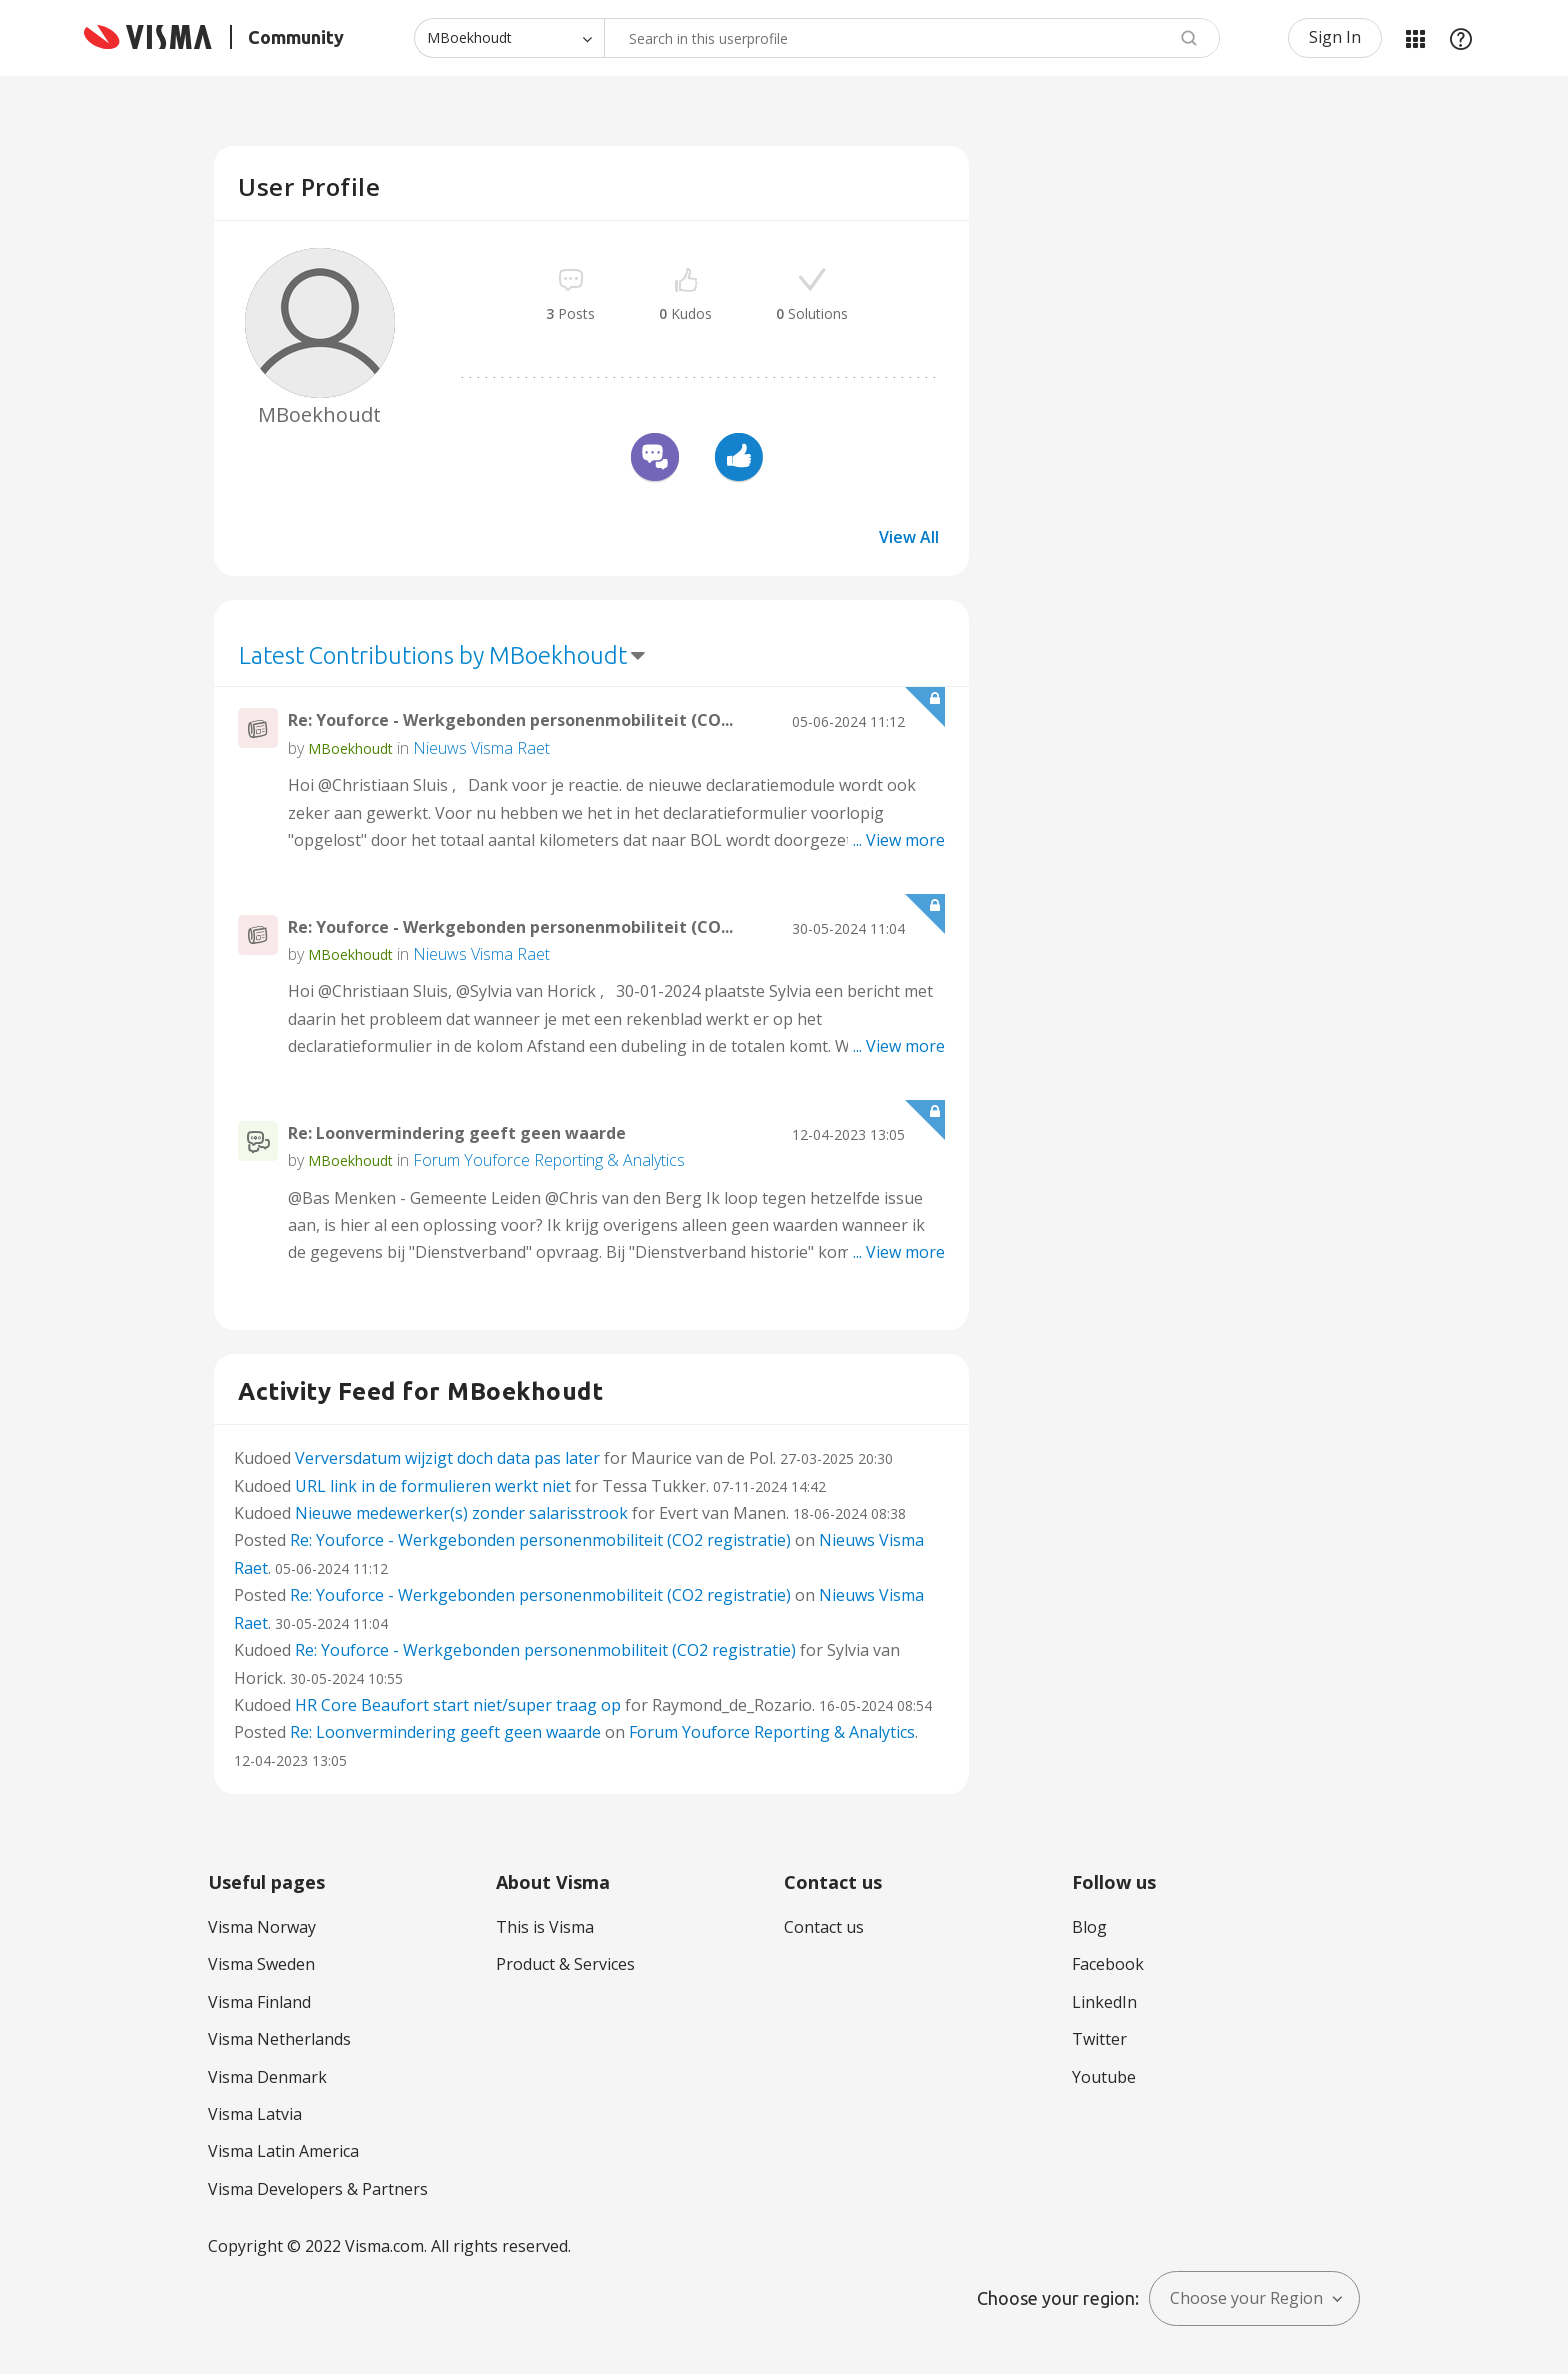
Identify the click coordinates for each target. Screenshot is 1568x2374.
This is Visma (545, 1927)
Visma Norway (262, 1927)
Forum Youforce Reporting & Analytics (549, 1160)
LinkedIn (1104, 2002)
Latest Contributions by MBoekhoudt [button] (433, 655)
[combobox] (912, 38)
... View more (899, 840)
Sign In (1335, 37)
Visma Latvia (255, 2114)
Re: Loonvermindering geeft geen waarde (457, 1133)
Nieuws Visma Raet (481, 748)
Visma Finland (259, 2002)
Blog (1089, 1927)
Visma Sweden (261, 1964)
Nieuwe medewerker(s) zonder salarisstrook (461, 1513)
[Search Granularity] (509, 38)
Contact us (824, 1927)
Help (1461, 38)
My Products (1415, 38)
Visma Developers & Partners (318, 2189)
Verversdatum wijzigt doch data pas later (447, 1458)
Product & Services (565, 1964)
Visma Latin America (283, 2151)
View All (909, 537)
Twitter (1099, 2039)
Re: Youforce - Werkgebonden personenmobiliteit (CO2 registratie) (540, 1540)
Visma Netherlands (279, 2039)
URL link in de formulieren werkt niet (433, 1486)
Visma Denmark (267, 2077)
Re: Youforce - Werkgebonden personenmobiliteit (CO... (510, 720)
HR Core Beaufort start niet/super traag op (458, 1705)
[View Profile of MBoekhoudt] (350, 748)
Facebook (1108, 1964)
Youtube (1104, 2077)
